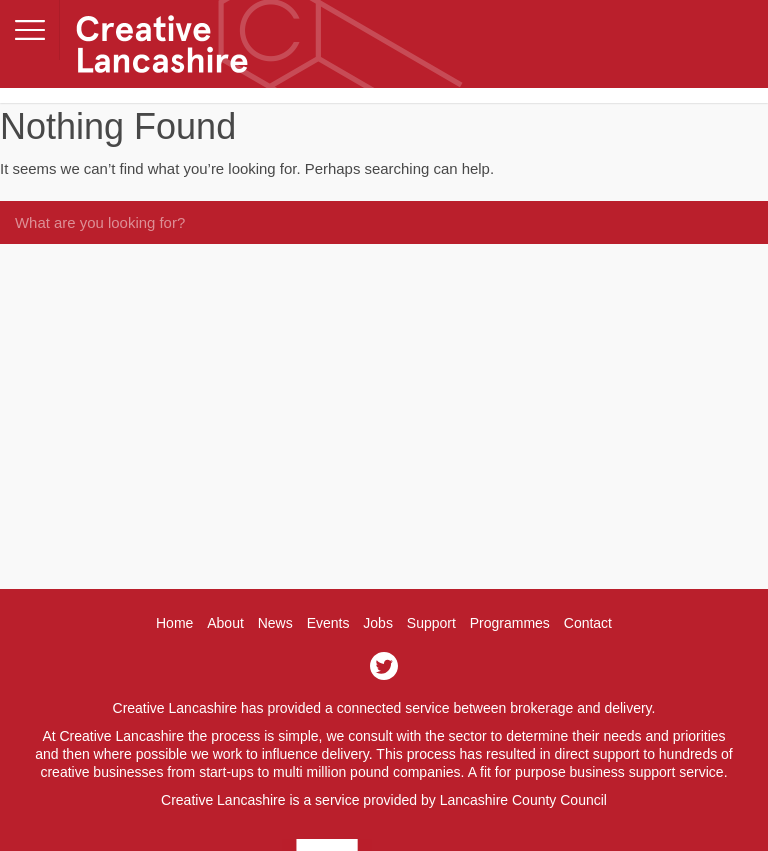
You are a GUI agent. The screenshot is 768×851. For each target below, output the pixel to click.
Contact (588, 623)
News (275, 623)
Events (328, 623)
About (225, 623)
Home (174, 623)
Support (431, 623)
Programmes (510, 623)
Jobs (378, 623)
